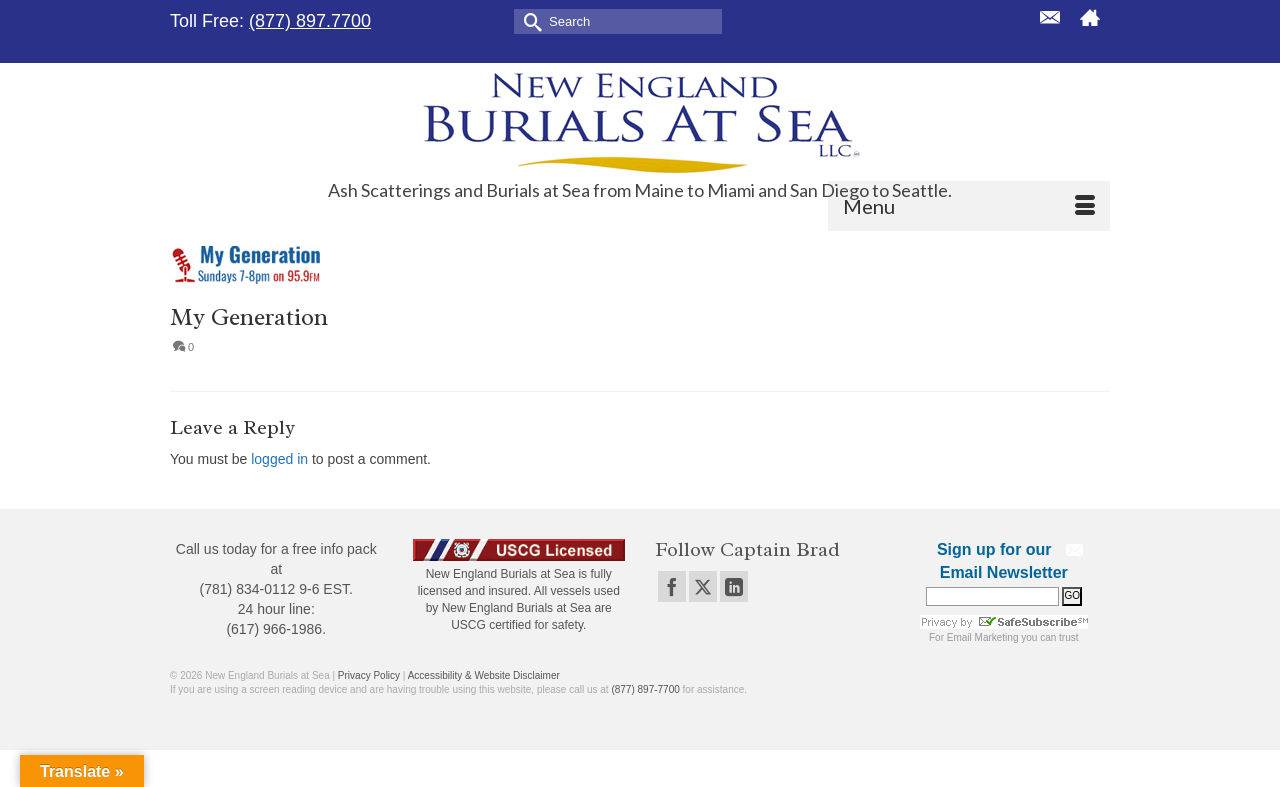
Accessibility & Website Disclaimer (484, 675)
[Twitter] (703, 586)
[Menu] (969, 206)
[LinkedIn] (734, 586)
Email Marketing (983, 637)
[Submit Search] (529, 20)
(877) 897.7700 (310, 21)
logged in (279, 459)
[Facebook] (672, 586)
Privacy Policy (369, 675)
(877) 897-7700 (645, 689)
